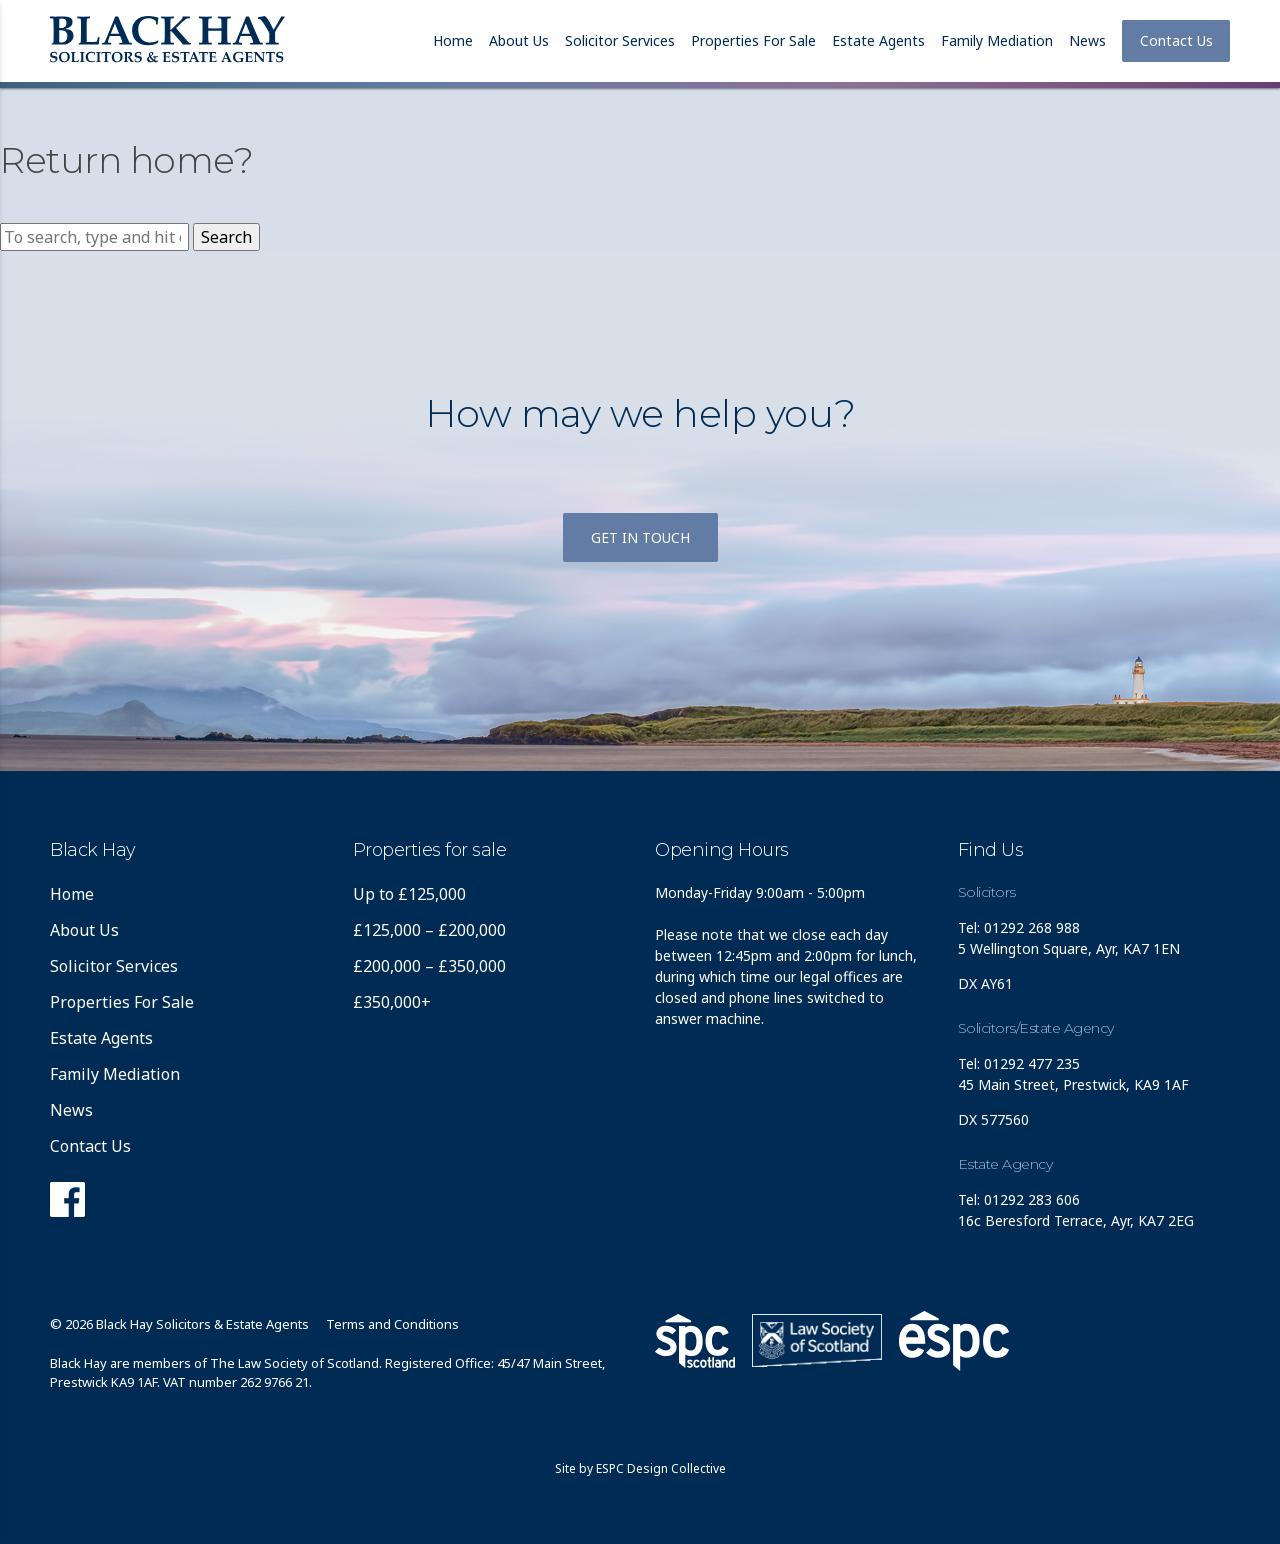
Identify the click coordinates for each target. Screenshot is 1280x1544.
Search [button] (226, 237)
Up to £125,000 (409, 894)
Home (453, 40)
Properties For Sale (753, 40)
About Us (519, 40)
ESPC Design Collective (661, 1468)
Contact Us (1176, 40)
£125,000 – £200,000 (429, 930)
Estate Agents (878, 40)
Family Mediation (997, 40)
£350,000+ (392, 1002)
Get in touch (640, 537)
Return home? (126, 160)
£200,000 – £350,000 (429, 966)
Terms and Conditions (392, 1324)
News (1087, 40)
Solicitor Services (620, 40)
